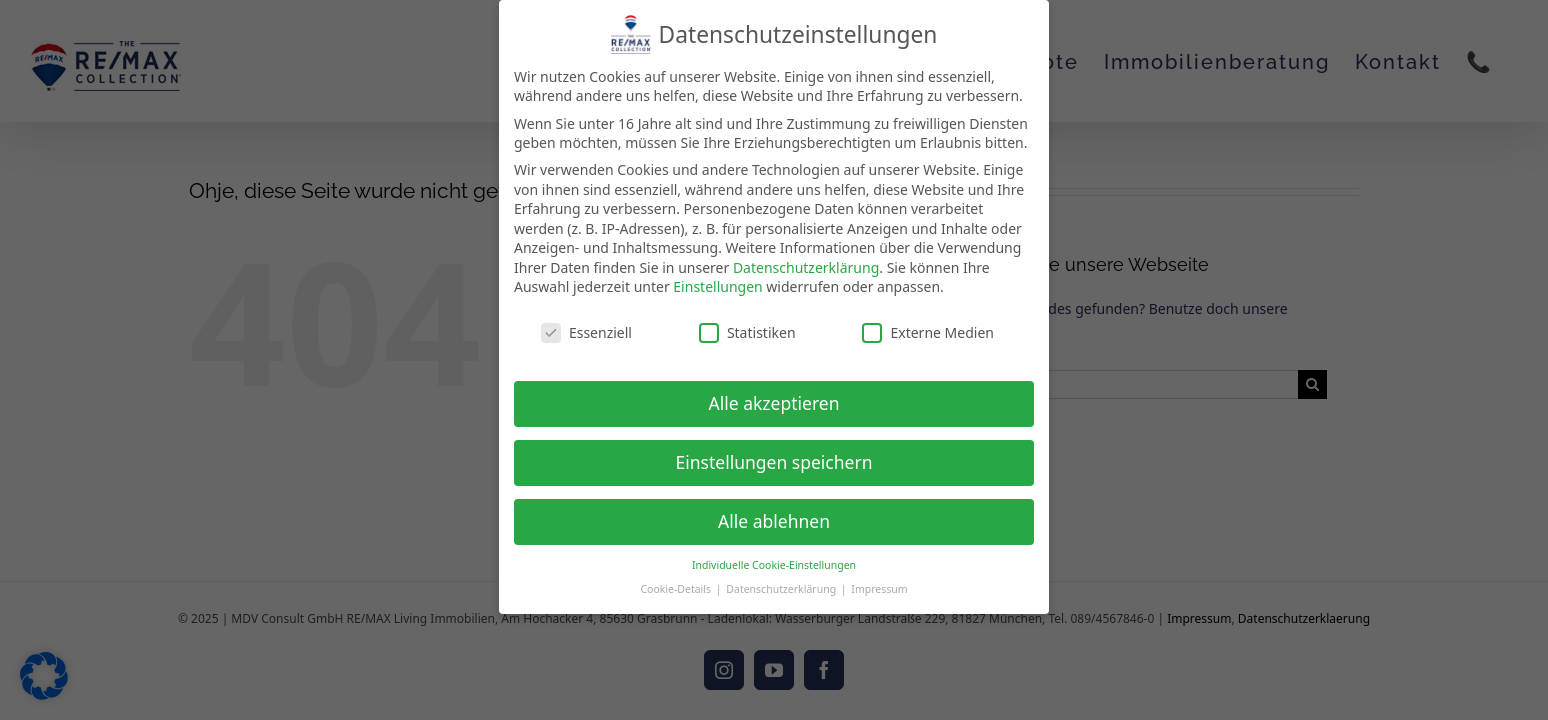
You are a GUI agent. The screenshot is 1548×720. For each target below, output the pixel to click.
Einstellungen (717, 274)
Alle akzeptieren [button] (774, 391)
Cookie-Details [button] (676, 577)
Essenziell (586, 320)
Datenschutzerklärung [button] (782, 577)
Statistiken (747, 320)
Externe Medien (927, 320)
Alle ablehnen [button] (774, 508)
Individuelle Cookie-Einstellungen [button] (774, 552)
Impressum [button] (879, 577)
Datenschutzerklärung (806, 254)
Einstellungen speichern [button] (774, 449)
